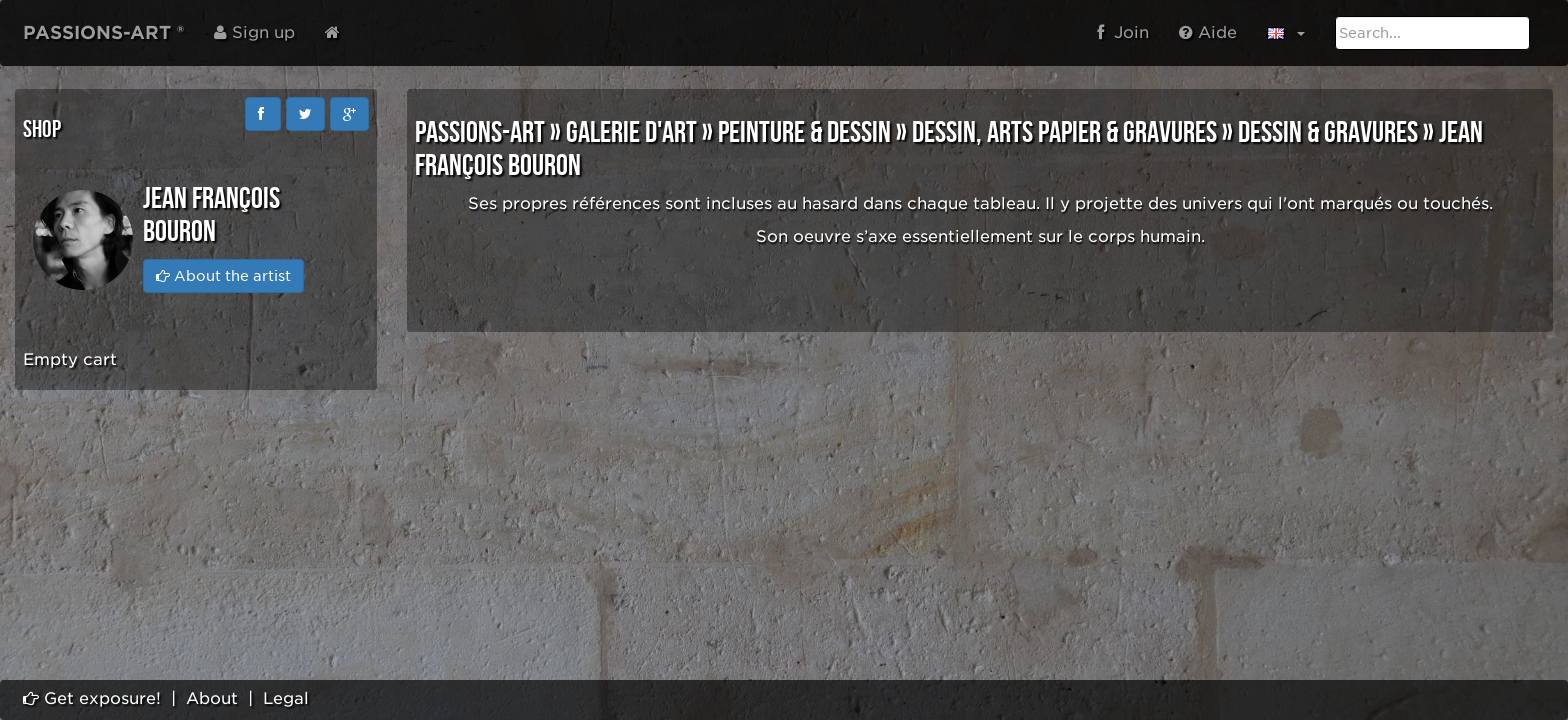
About (212, 698)
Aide (1208, 32)
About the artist (223, 276)
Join (1123, 32)
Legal (286, 698)
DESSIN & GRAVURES (1328, 133)
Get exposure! (92, 698)
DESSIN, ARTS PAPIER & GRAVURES (1064, 133)
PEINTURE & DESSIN (804, 133)
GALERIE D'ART (631, 133)
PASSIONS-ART (480, 133)
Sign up (254, 32)
